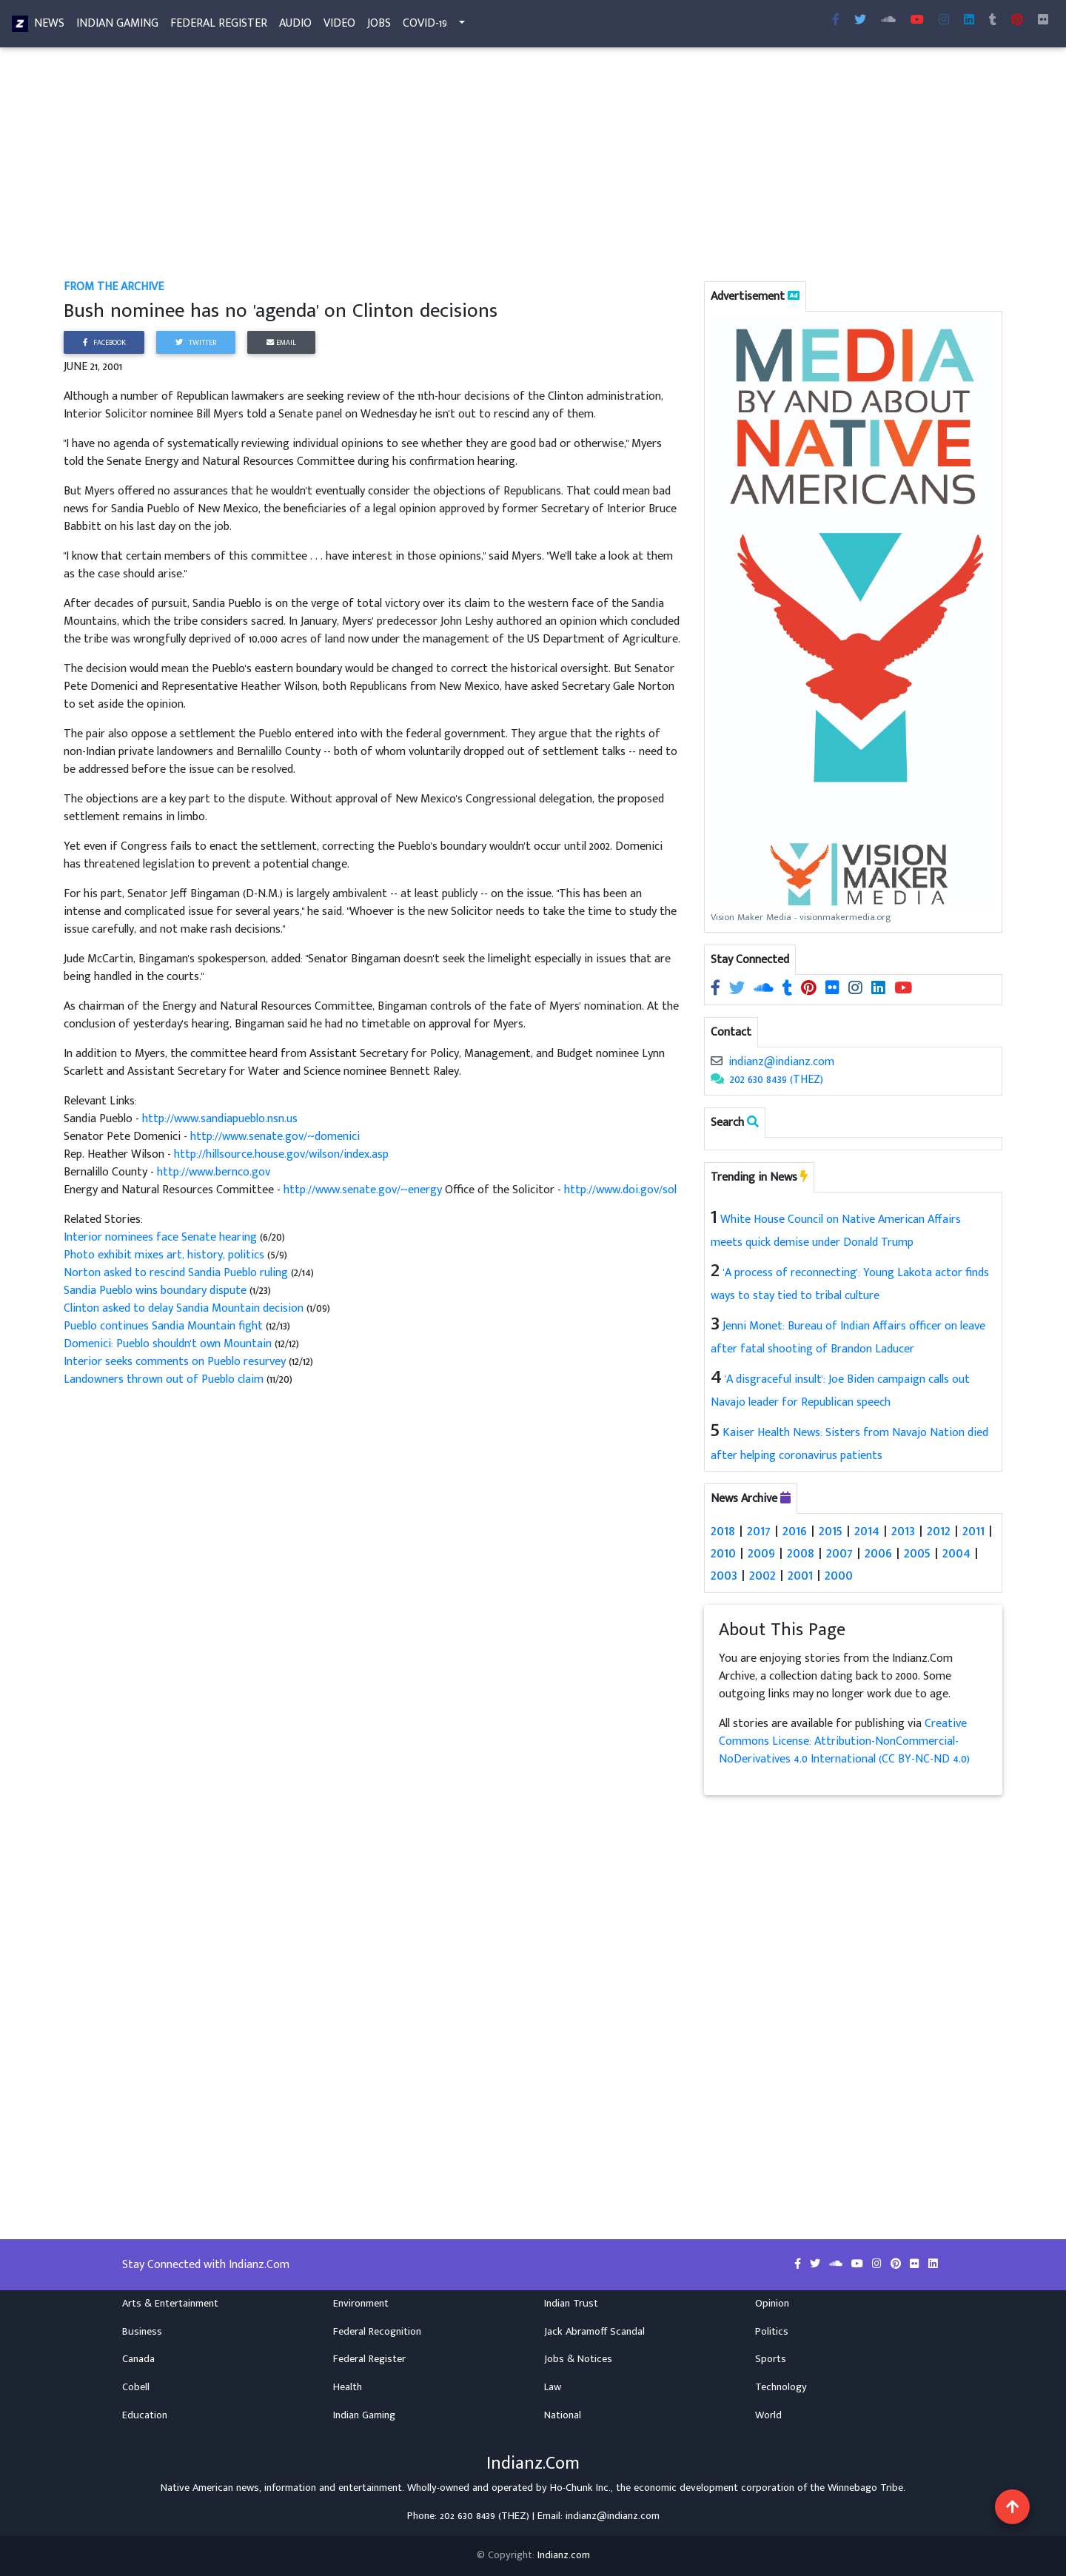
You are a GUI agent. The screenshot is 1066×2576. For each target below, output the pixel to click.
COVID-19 (425, 26)
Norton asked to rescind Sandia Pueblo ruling (176, 1273)
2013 (903, 1530)
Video (339, 26)
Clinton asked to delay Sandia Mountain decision (184, 1308)
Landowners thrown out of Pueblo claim (165, 1379)
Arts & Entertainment (170, 2303)
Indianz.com (563, 2555)
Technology (781, 2387)
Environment (361, 2303)
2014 (866, 1530)
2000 (839, 1575)
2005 (917, 1553)
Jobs (379, 26)
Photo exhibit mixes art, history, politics (164, 1255)
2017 (759, 1530)
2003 (724, 1575)
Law (552, 2387)
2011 (973, 1530)
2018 (723, 1530)
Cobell (136, 2387)
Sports (770, 2359)
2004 (956, 1553)
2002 (762, 1575)
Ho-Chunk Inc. (580, 2488)
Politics (771, 2332)
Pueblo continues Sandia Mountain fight (163, 1326)
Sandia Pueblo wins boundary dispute (155, 1291)
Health (347, 2387)
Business (142, 2332)
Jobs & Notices (578, 2359)
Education (144, 2415)
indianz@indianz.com (781, 1062)
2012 (939, 1530)
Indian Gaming (117, 26)
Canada (138, 2359)
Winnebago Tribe (865, 2488)
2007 (839, 1553)
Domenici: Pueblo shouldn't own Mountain (169, 1344)
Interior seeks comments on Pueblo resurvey (176, 1362)
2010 (723, 1553)
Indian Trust (571, 2303)
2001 (800, 1575)
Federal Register (218, 26)
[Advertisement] (508, 168)
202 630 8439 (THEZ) (776, 1080)
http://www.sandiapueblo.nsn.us (220, 1119)
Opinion (772, 2303)
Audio (295, 26)
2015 (830, 1530)
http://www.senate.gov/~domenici (275, 1137)
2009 (761, 1553)
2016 (794, 1530)
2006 (878, 1553)
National (562, 2415)
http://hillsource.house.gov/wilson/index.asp (281, 1154)
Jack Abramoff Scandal (594, 2332)
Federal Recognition (377, 2332)
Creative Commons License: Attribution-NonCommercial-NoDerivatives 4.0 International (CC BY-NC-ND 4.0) (844, 1741)
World (768, 2415)
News (49, 26)
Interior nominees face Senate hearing (162, 1237)
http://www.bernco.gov (213, 1172)
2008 (800, 1553)
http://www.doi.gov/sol (620, 1190)
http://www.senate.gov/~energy (363, 1190)
